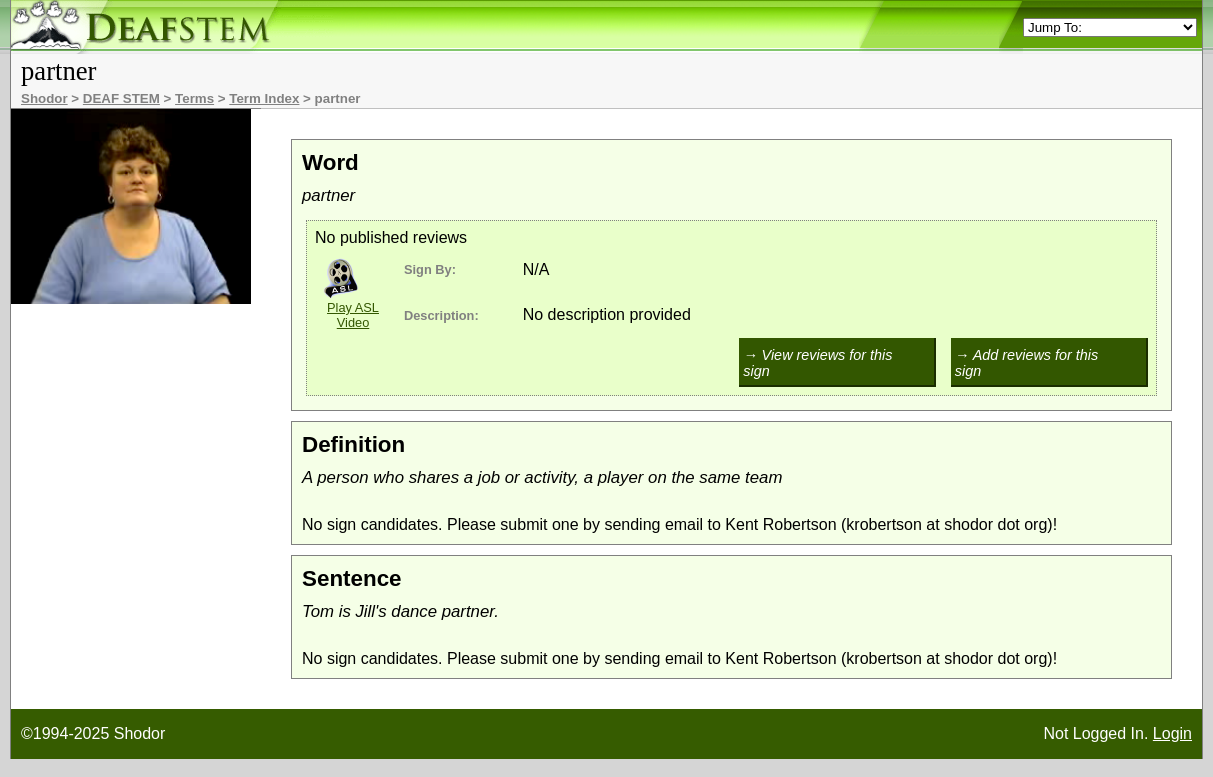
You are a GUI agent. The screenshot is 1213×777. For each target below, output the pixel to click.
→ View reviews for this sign (817, 363)
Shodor (44, 98)
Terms (194, 98)
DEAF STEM (121, 98)
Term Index (264, 98)
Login (1172, 733)
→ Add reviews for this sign (1026, 363)
